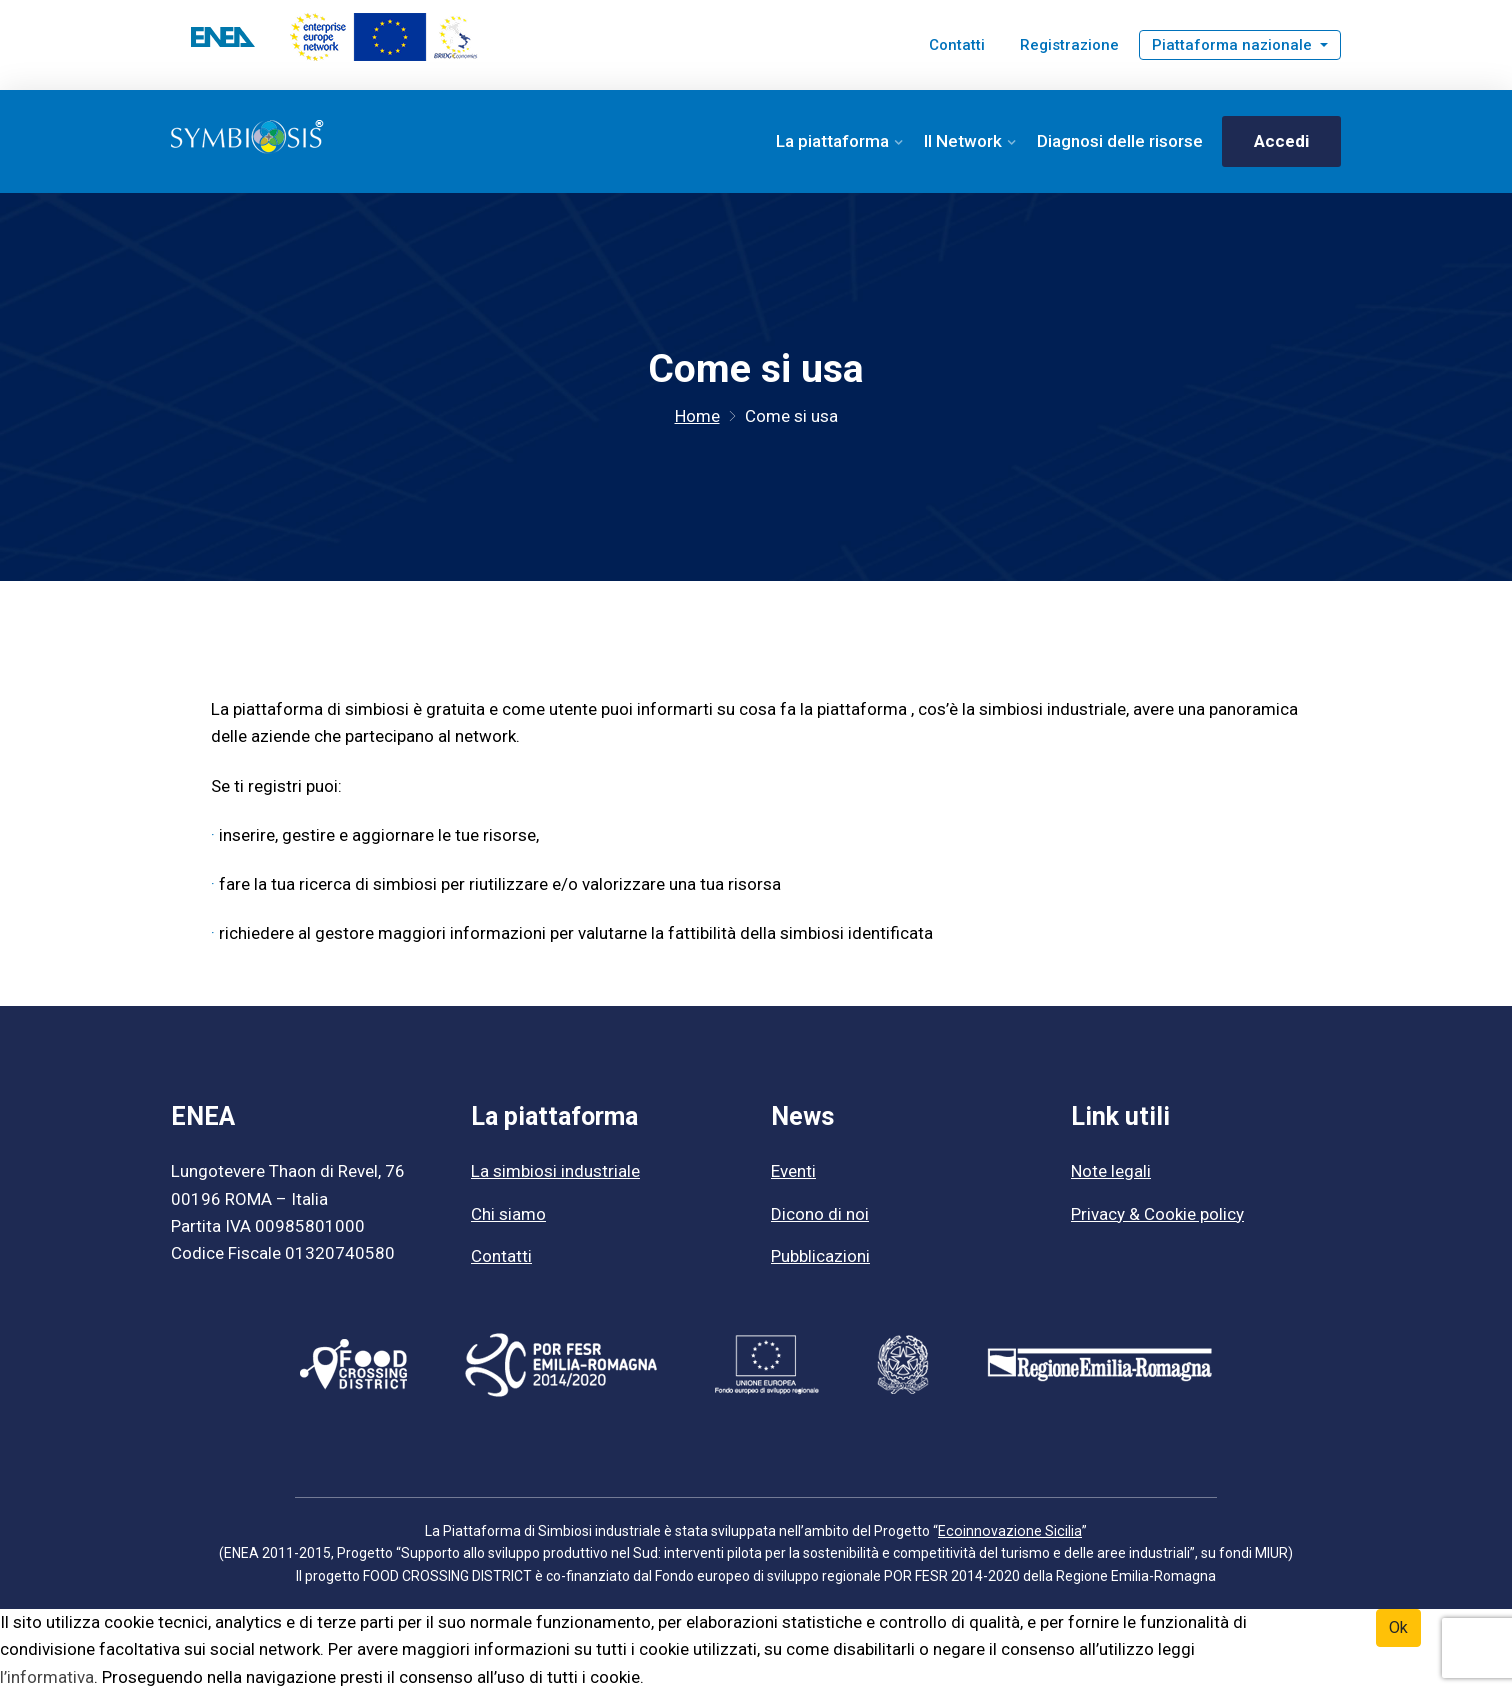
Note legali (1111, 1173)
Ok (1398, 1628)
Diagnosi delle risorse (1120, 141)
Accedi (1281, 141)
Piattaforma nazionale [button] (1234, 45)
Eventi (793, 1173)
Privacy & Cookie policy (1157, 1215)
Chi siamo (508, 1215)
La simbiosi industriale (555, 1173)
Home (697, 417)
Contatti (957, 45)
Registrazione (1069, 45)
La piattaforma (832, 141)
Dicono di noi (820, 1215)
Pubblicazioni (820, 1257)
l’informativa (47, 1678)
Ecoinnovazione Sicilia (1010, 1532)
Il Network (963, 141)
